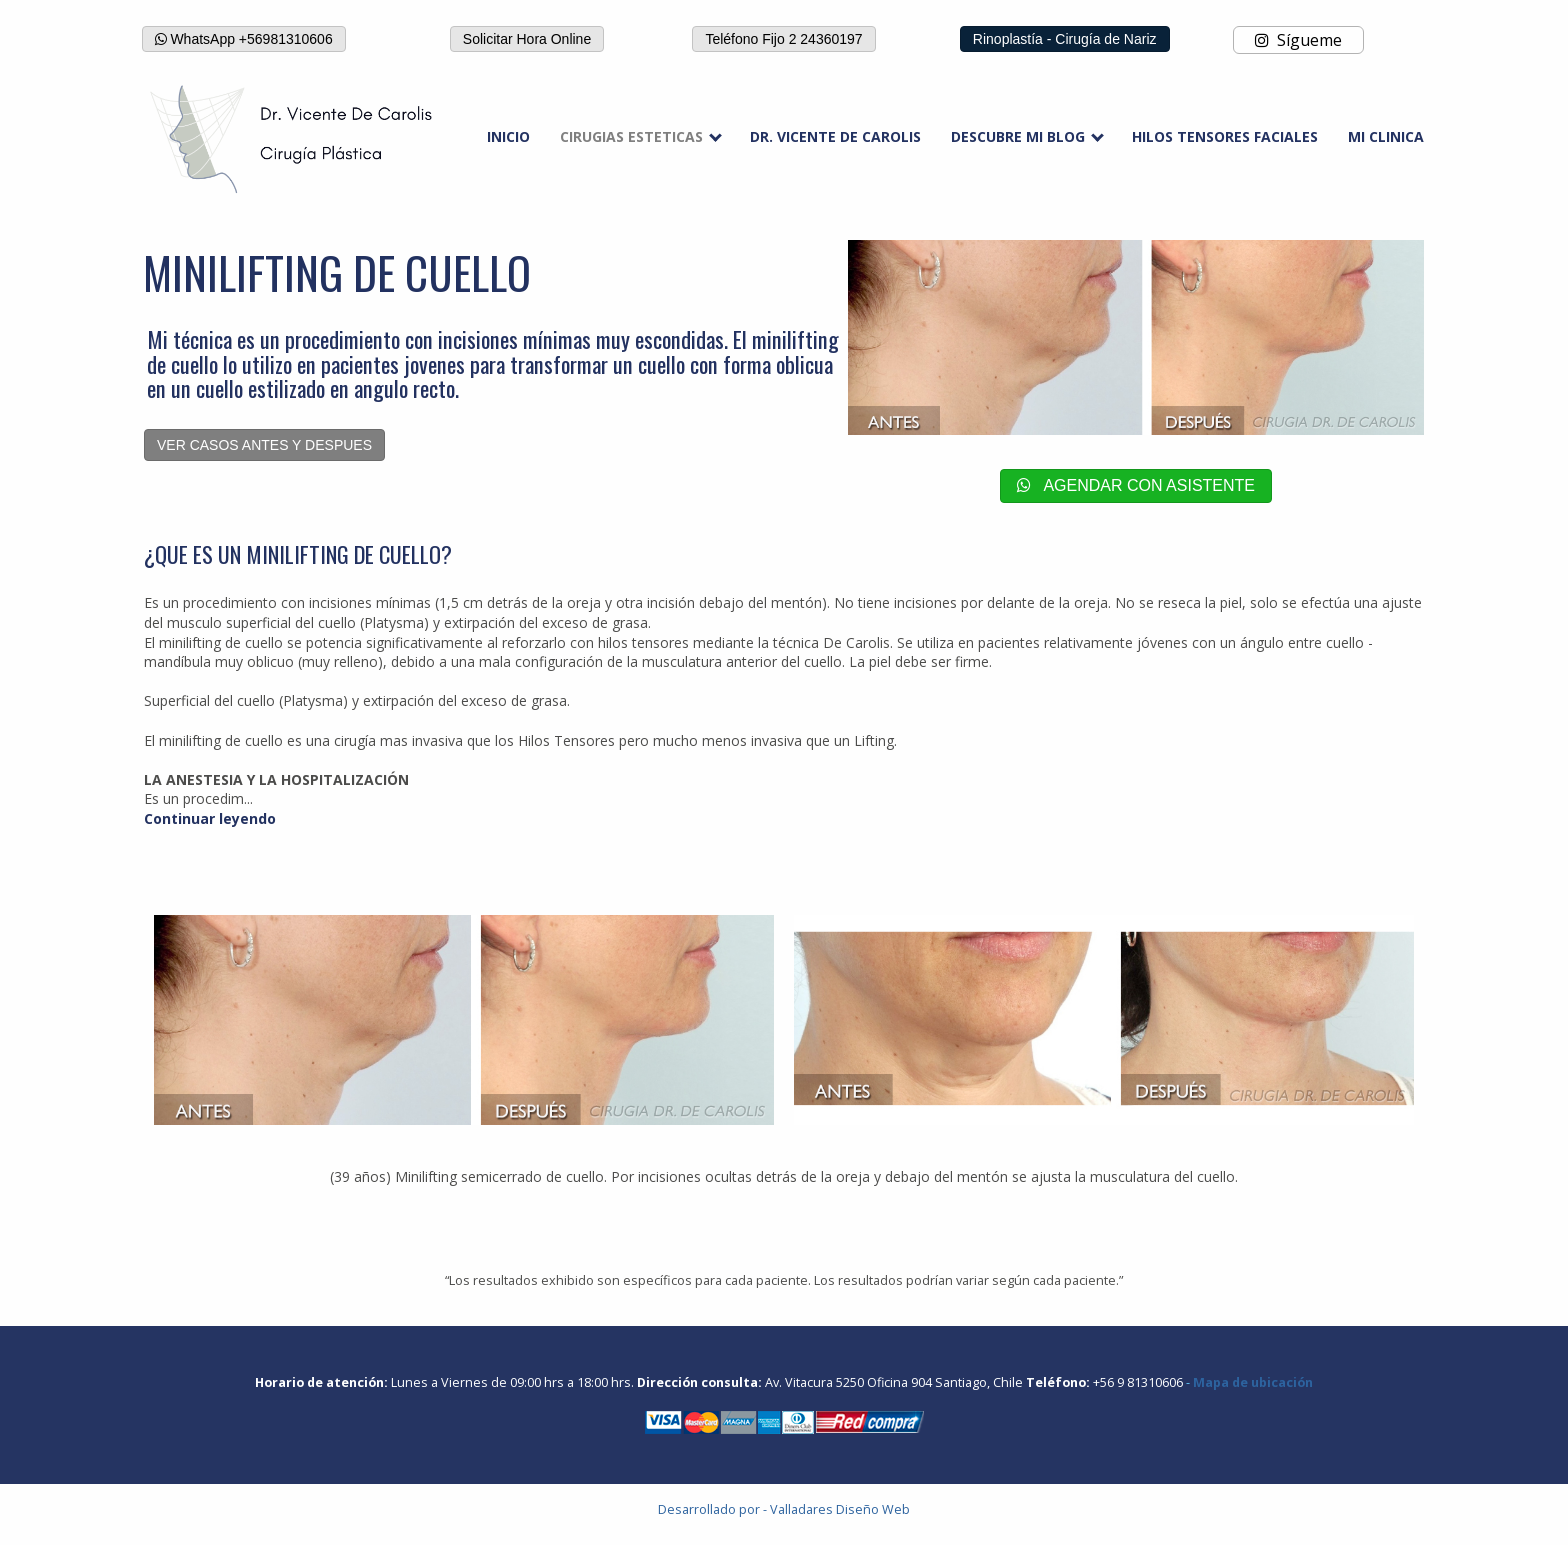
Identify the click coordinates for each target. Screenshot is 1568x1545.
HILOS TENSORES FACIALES (1225, 136)
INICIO (508, 136)
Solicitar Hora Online (527, 39)
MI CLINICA (1386, 136)
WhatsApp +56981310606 (244, 39)
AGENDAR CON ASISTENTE (1136, 485)
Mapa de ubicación (1253, 1382)
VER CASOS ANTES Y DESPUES (264, 445)
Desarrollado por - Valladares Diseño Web (784, 1509)
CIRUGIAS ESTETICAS (631, 136)
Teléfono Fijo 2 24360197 (783, 39)
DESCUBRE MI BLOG (1018, 136)
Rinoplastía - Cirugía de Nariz (1065, 39)
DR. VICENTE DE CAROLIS (835, 136)
